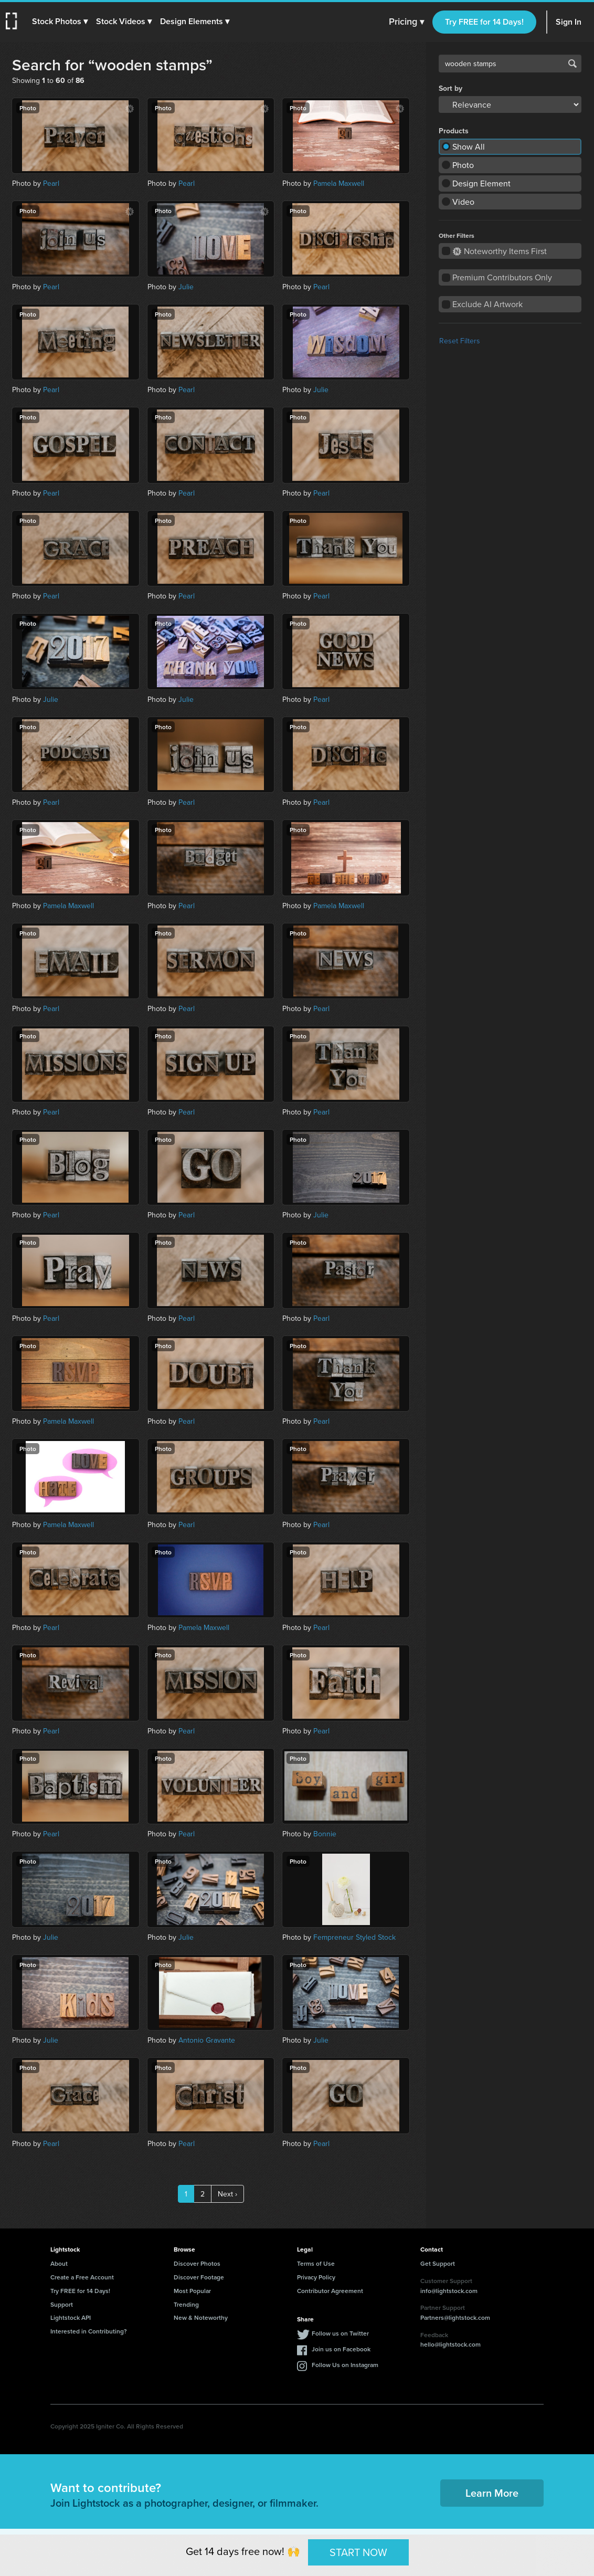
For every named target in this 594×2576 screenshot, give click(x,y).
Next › (227, 2194)
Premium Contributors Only (502, 277)
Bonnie (324, 1833)
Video (463, 201)
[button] (61, 21)
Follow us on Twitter (340, 2333)
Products (454, 130)
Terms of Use (316, 2263)
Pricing (406, 22)
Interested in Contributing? (88, 2331)
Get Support (437, 2263)
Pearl (51, 183)
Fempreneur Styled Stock (354, 1937)
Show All (468, 146)
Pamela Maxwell (338, 183)
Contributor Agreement (330, 2290)
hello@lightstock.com (450, 2344)
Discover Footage (199, 2277)
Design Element (481, 183)
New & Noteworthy (201, 2317)
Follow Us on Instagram (345, 2364)
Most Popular (192, 2290)
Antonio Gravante (206, 2040)
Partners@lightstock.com (455, 2317)
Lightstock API (70, 2317)
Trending (186, 2304)
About (59, 2263)
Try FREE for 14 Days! (484, 22)
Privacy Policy (316, 2277)
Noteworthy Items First (500, 251)
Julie (186, 286)
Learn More (491, 2492)
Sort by (450, 88)
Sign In (568, 22)
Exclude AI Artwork (487, 304)
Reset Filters (459, 340)
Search (572, 63)
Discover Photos (197, 2263)
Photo (463, 165)
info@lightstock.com (449, 2290)
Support (61, 2304)
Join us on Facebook (341, 2348)
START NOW (358, 2551)
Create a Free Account (82, 2277)
